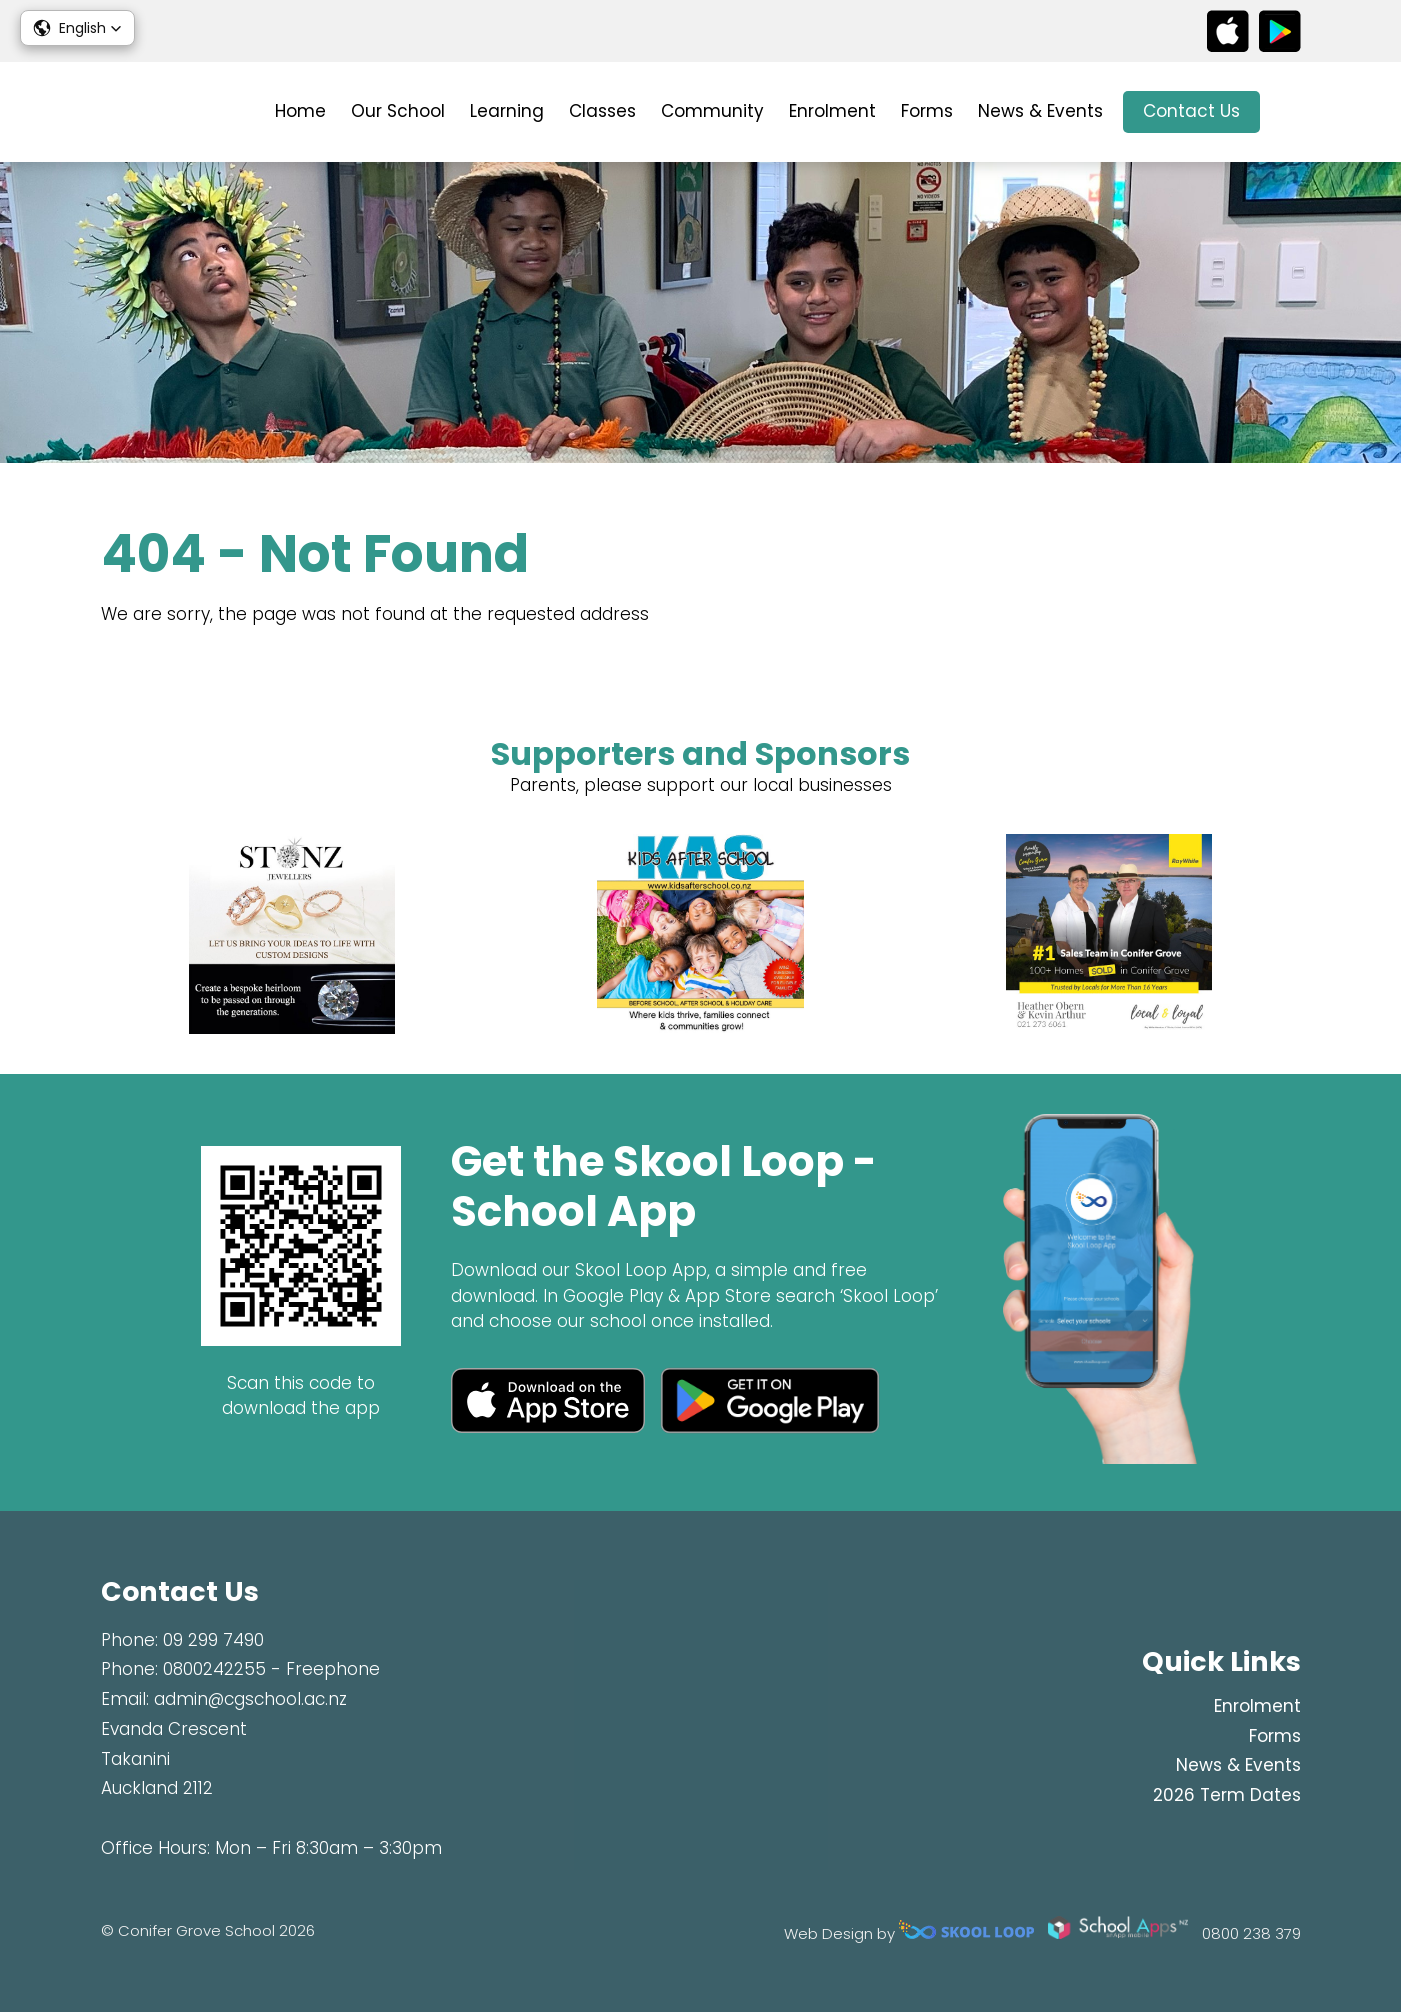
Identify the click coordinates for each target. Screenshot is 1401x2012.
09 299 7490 (213, 1640)
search (1290, 112)
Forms (927, 111)
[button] (77, 28)
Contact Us (1191, 111)
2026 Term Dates (1227, 1795)
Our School (398, 111)
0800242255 (214, 1669)
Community (712, 111)
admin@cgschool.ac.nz (250, 1699)
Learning (507, 111)
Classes (602, 111)
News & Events (1040, 111)
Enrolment (832, 111)
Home (300, 111)
